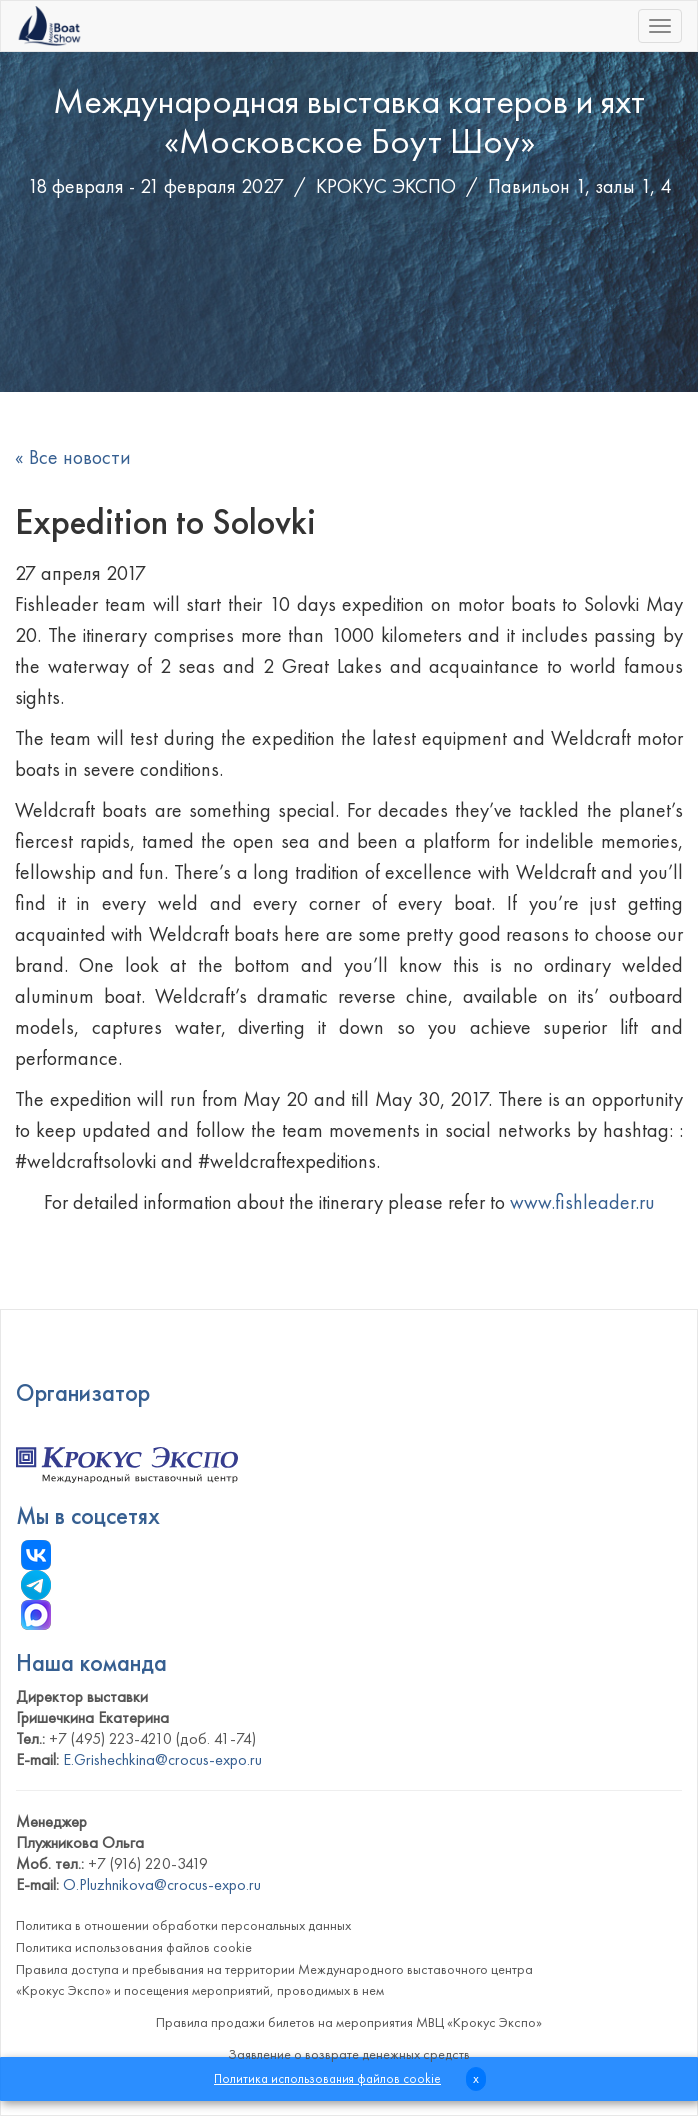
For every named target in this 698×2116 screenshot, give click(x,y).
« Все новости (73, 457)
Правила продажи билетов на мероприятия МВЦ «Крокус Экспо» (349, 2022)
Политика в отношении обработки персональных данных (183, 1925)
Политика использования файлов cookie (134, 1947)
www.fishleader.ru (582, 1202)
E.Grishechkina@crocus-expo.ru (162, 1759)
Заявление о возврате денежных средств (349, 2054)
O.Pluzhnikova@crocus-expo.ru (162, 1884)
